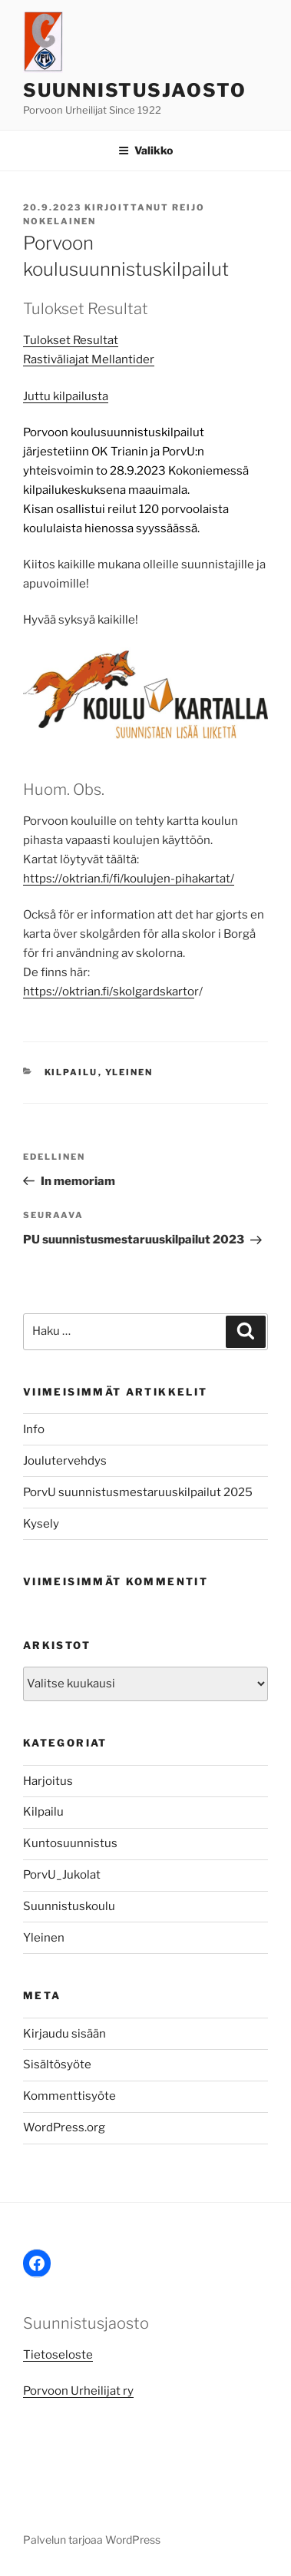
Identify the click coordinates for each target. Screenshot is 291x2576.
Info (34, 1429)
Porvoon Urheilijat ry (78, 2391)
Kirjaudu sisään (64, 2034)
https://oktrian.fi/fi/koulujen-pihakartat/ (128, 879)
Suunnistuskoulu (69, 1906)
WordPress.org (64, 2127)
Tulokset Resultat (70, 340)
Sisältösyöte (57, 2064)
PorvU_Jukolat (62, 1875)
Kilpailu (71, 1072)
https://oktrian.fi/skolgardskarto (108, 991)
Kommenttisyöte (69, 2096)
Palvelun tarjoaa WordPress (91, 2539)
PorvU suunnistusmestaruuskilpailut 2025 (138, 1492)
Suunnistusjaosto (134, 90)
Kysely (41, 1524)
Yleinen (129, 1072)
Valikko (145, 150)
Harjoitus (48, 1781)
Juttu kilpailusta (65, 396)
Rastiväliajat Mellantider (88, 359)
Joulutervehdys (65, 1461)
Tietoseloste (58, 2355)
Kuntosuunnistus (70, 1843)
